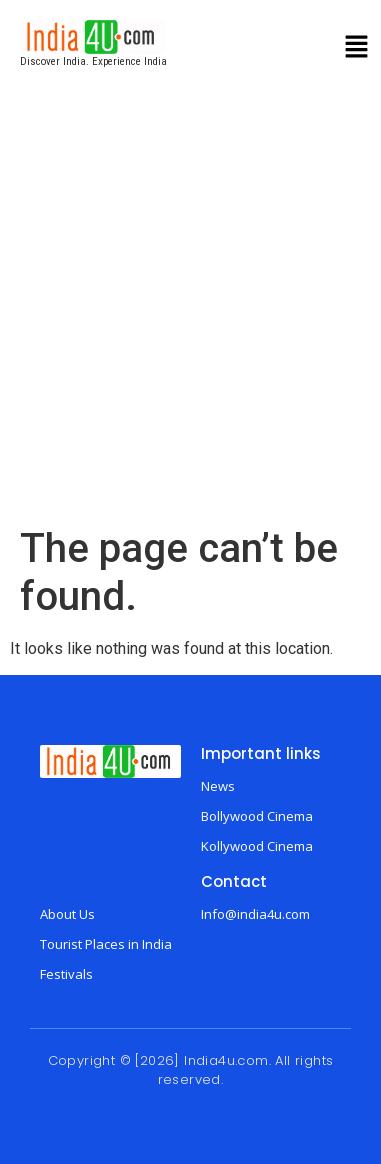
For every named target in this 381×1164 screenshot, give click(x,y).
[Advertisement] (187, 327)
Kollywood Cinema (257, 846)
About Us (67, 914)
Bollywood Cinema (257, 816)
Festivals (66, 974)
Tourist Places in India (106, 944)
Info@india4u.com (255, 914)
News (218, 786)
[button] (357, 49)
